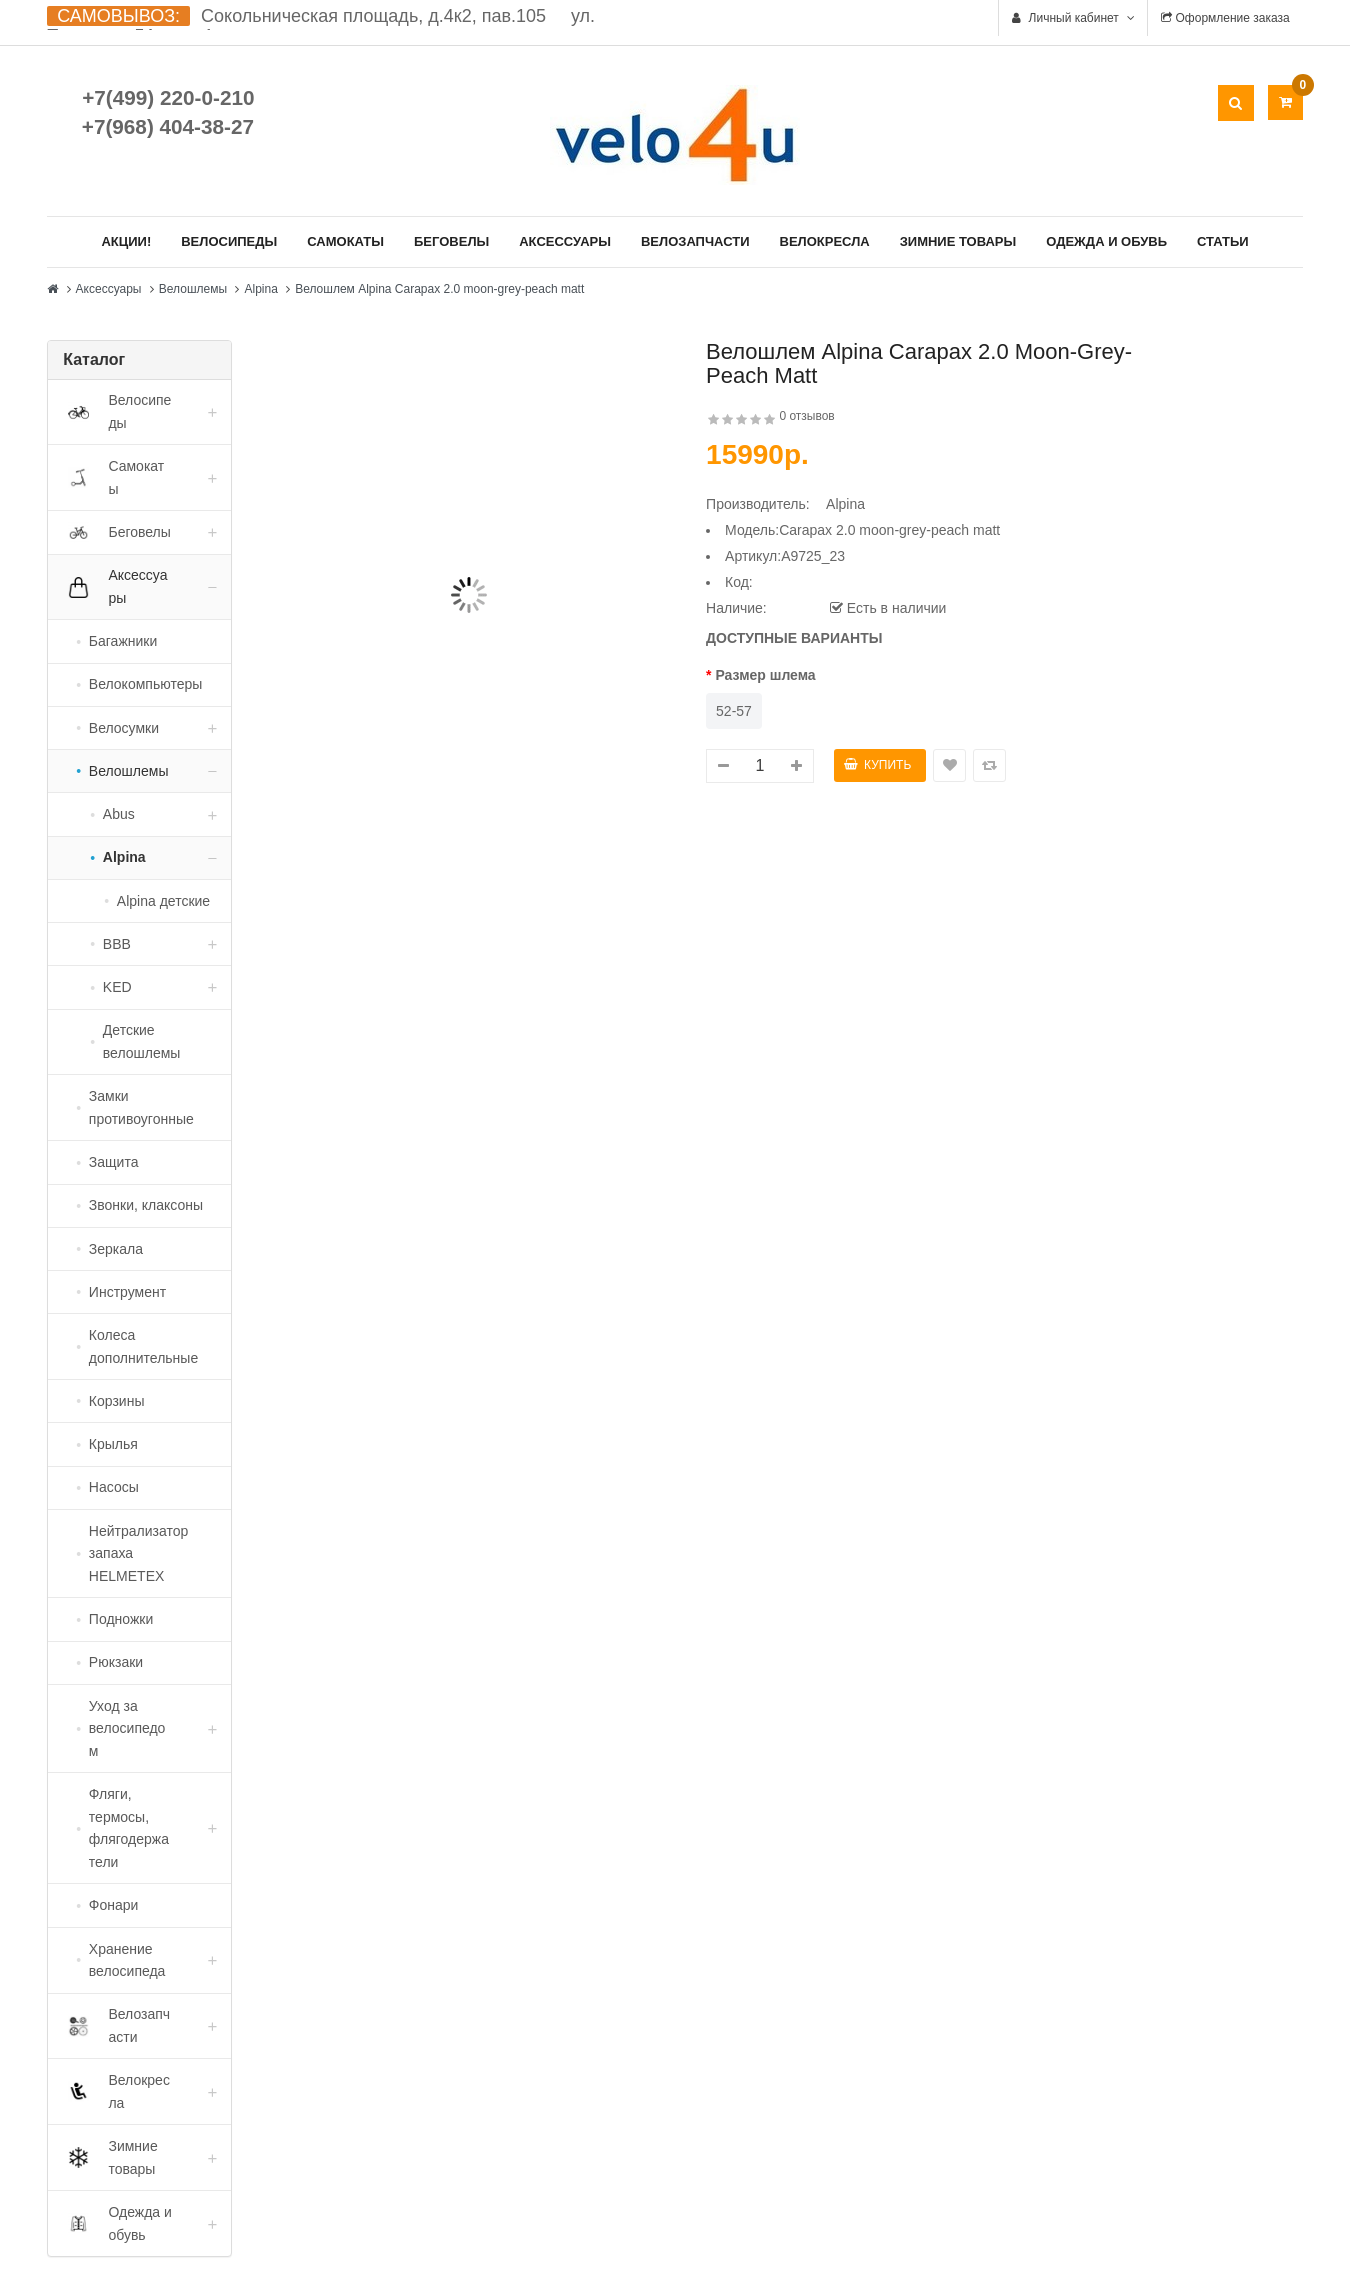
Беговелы (451, 241)
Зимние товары (958, 241)
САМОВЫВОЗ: (118, 16)
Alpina (260, 289)
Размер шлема (765, 675)
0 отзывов (806, 416)
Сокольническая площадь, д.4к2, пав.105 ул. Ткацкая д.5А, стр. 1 (321, 26)
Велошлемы (193, 289)
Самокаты (345, 241)
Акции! (126, 241)
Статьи (1223, 241)
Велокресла (825, 241)
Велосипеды (229, 241)
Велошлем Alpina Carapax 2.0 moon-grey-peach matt (439, 289)
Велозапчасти (695, 241)
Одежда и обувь (1106, 241)
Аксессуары (565, 241)
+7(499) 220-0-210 (168, 97)
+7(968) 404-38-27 (168, 126)
